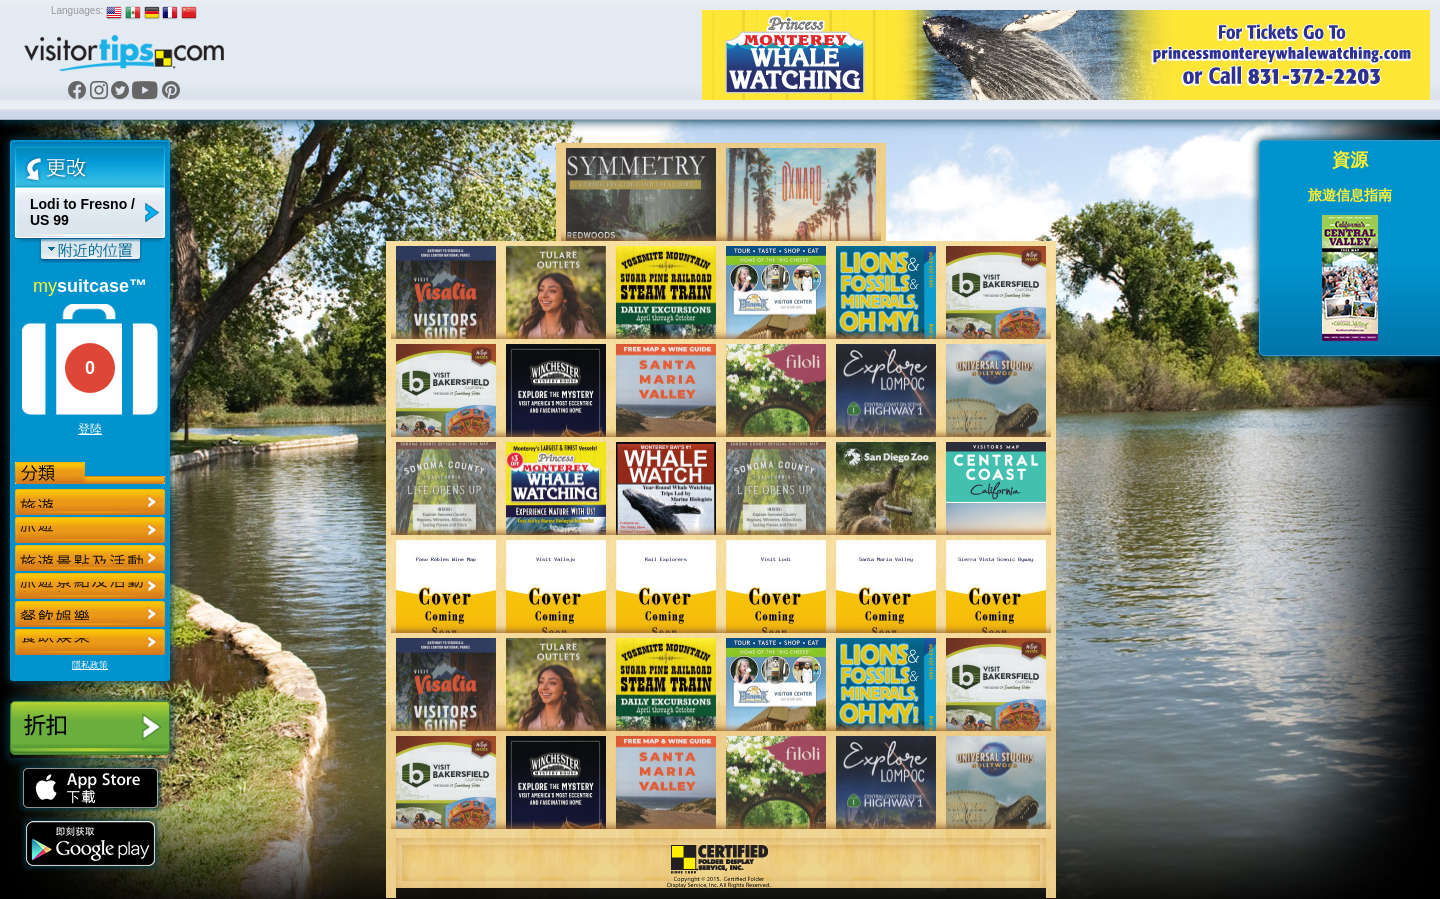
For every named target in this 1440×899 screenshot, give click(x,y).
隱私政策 (90, 665)
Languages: (77, 10)
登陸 (90, 429)
